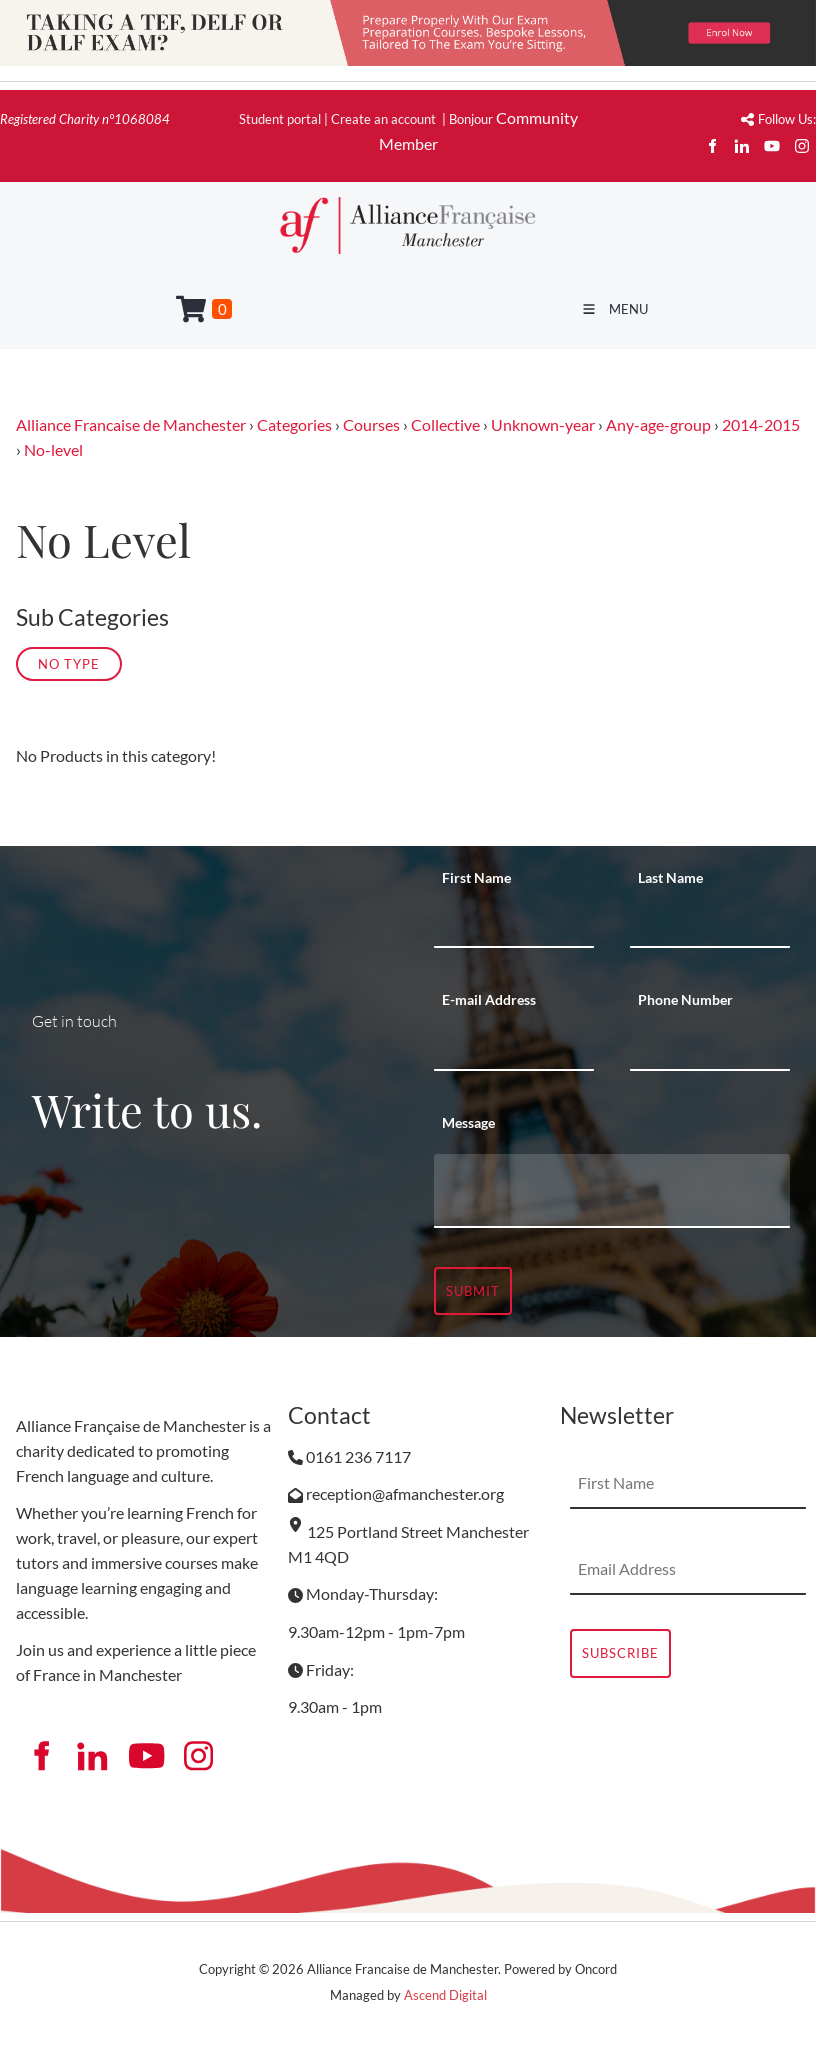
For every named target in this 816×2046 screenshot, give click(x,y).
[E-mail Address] (514, 1046)
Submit (473, 1291)
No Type (69, 664)
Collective (445, 424)
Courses (371, 424)
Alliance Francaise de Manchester (131, 424)
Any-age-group (658, 424)
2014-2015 (761, 424)
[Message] (612, 1191)
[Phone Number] (710, 1046)
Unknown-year (543, 424)
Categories (294, 424)
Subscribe (620, 1653)
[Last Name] (710, 923)
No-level (53, 449)
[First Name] (514, 923)
